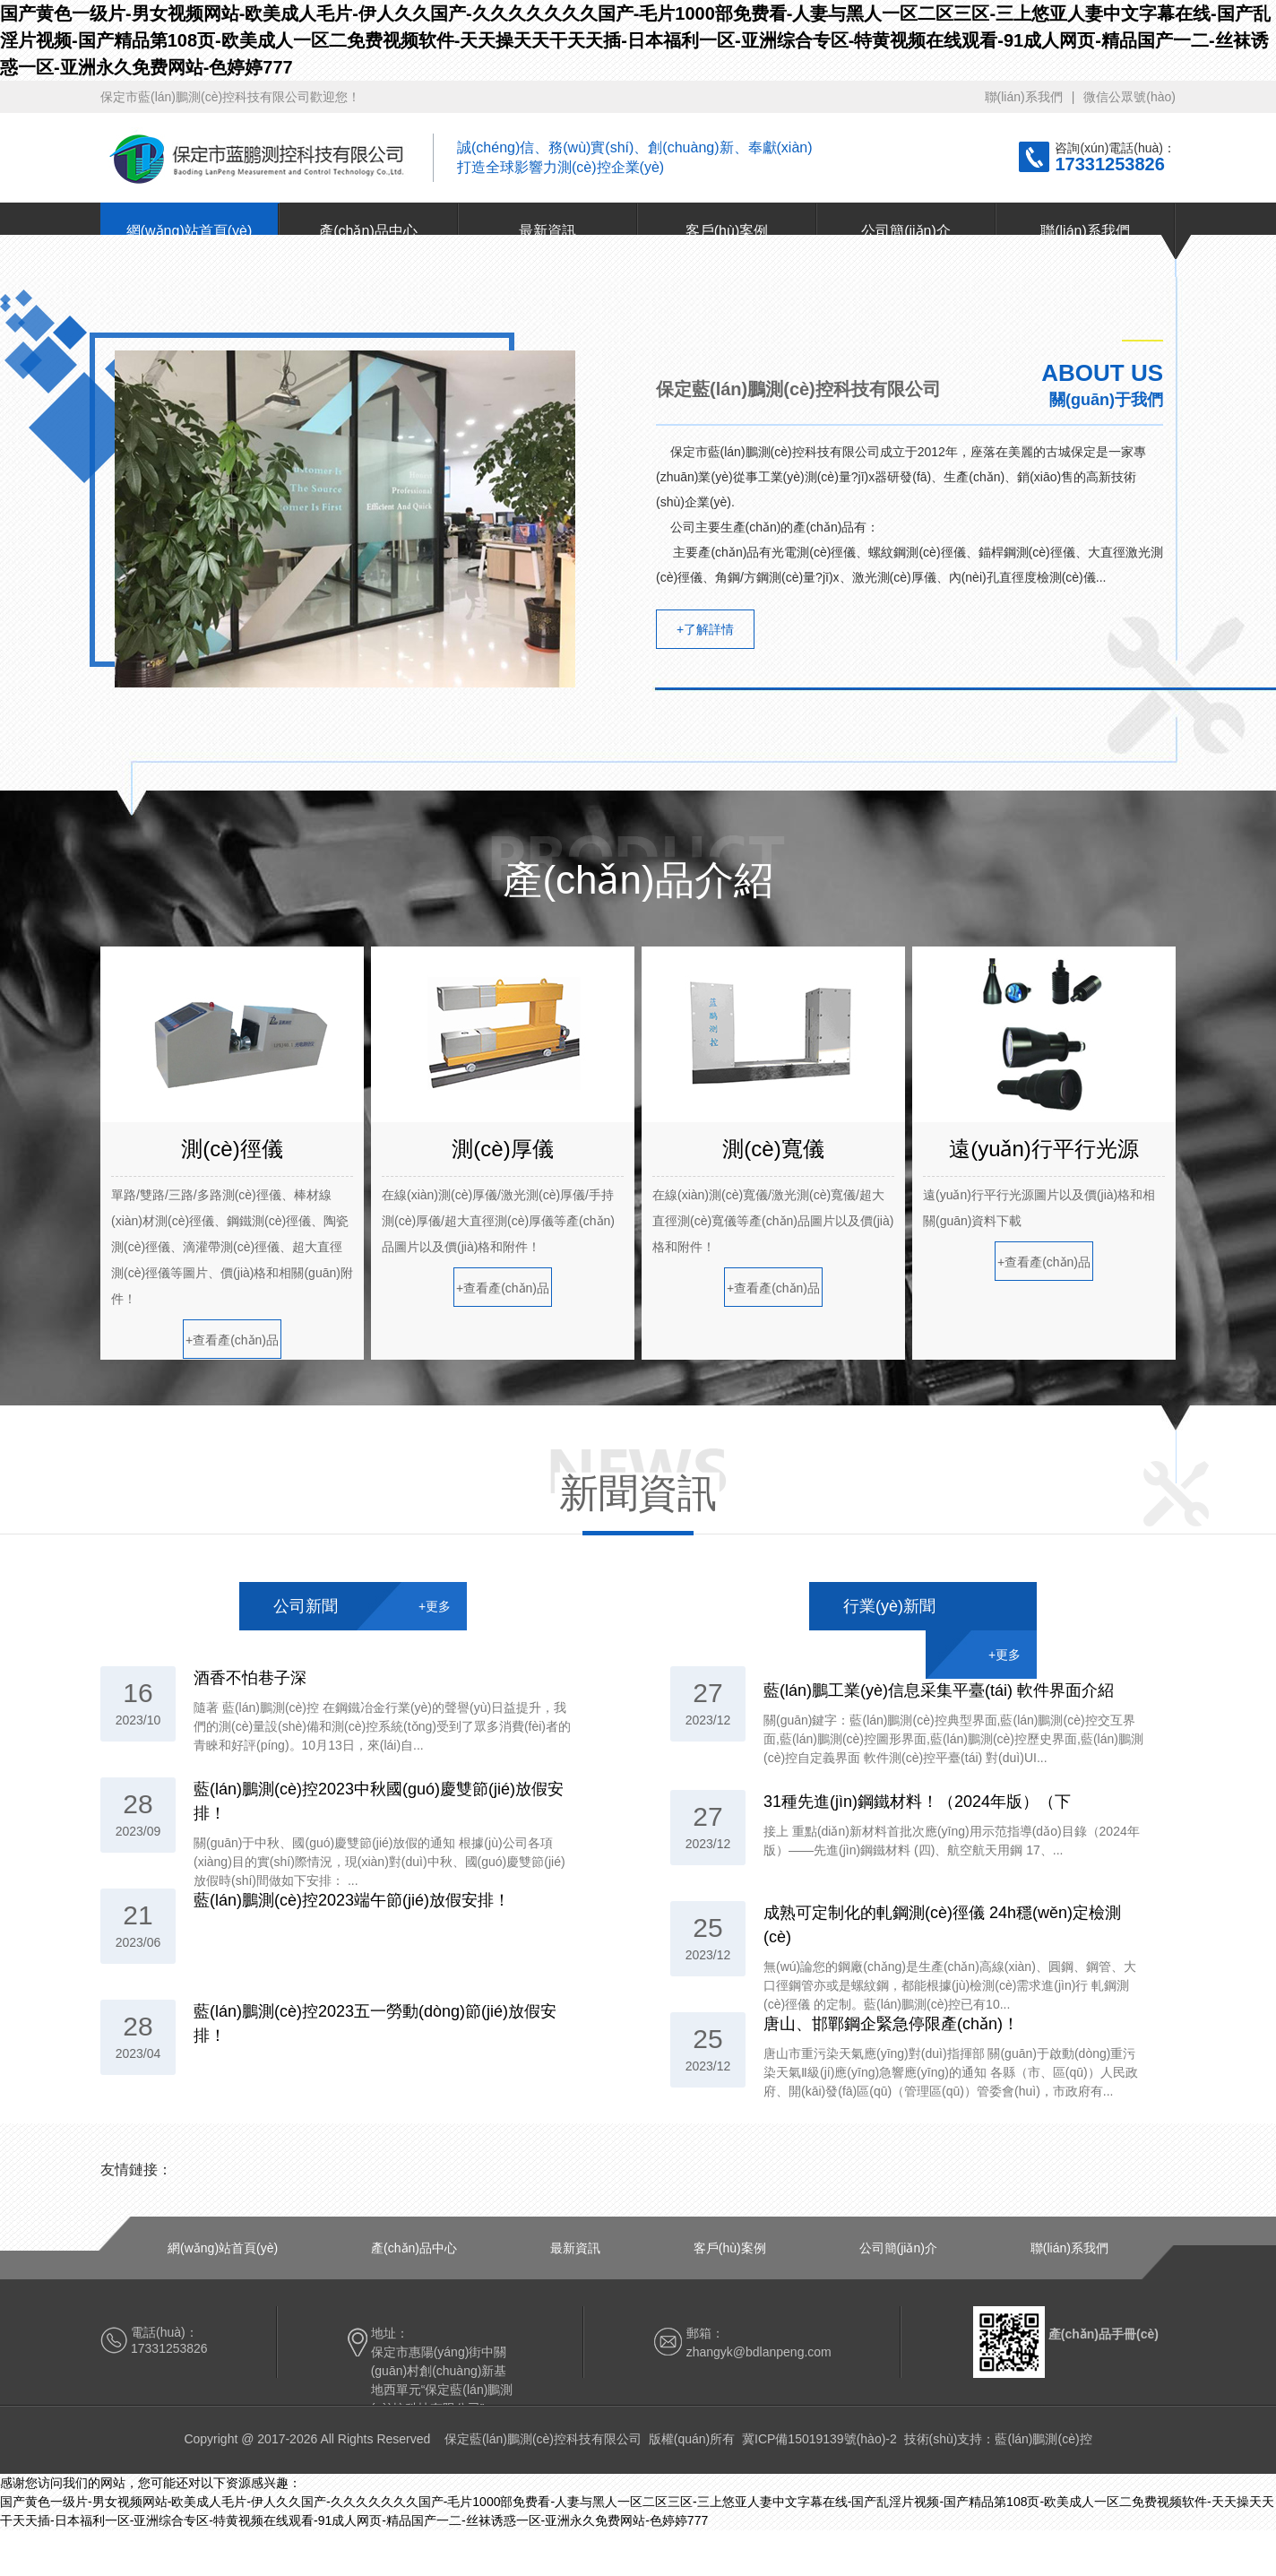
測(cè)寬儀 (772, 1149)
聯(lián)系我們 (1024, 97)
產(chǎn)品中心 (368, 230)
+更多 (434, 1606)
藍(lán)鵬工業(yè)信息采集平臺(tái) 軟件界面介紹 (938, 1690)
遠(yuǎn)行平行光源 (1044, 1149)
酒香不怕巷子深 (250, 1678)
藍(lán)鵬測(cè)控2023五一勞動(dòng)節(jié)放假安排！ (375, 2023)
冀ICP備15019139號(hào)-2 (819, 2439)
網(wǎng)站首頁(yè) (189, 230)
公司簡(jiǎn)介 (906, 230)
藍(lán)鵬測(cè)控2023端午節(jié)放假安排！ (352, 1900)
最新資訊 (547, 230)
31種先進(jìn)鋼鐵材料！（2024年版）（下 (917, 1802)
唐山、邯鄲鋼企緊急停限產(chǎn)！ (891, 2024)
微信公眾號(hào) (1129, 97)
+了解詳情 (705, 629)
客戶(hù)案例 (726, 230)
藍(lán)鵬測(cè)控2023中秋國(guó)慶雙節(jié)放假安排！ (379, 1801)
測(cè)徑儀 (231, 1149)
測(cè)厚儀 (502, 1149)
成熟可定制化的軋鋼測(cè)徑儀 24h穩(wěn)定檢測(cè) (942, 1925)
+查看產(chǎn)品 (232, 1340)
